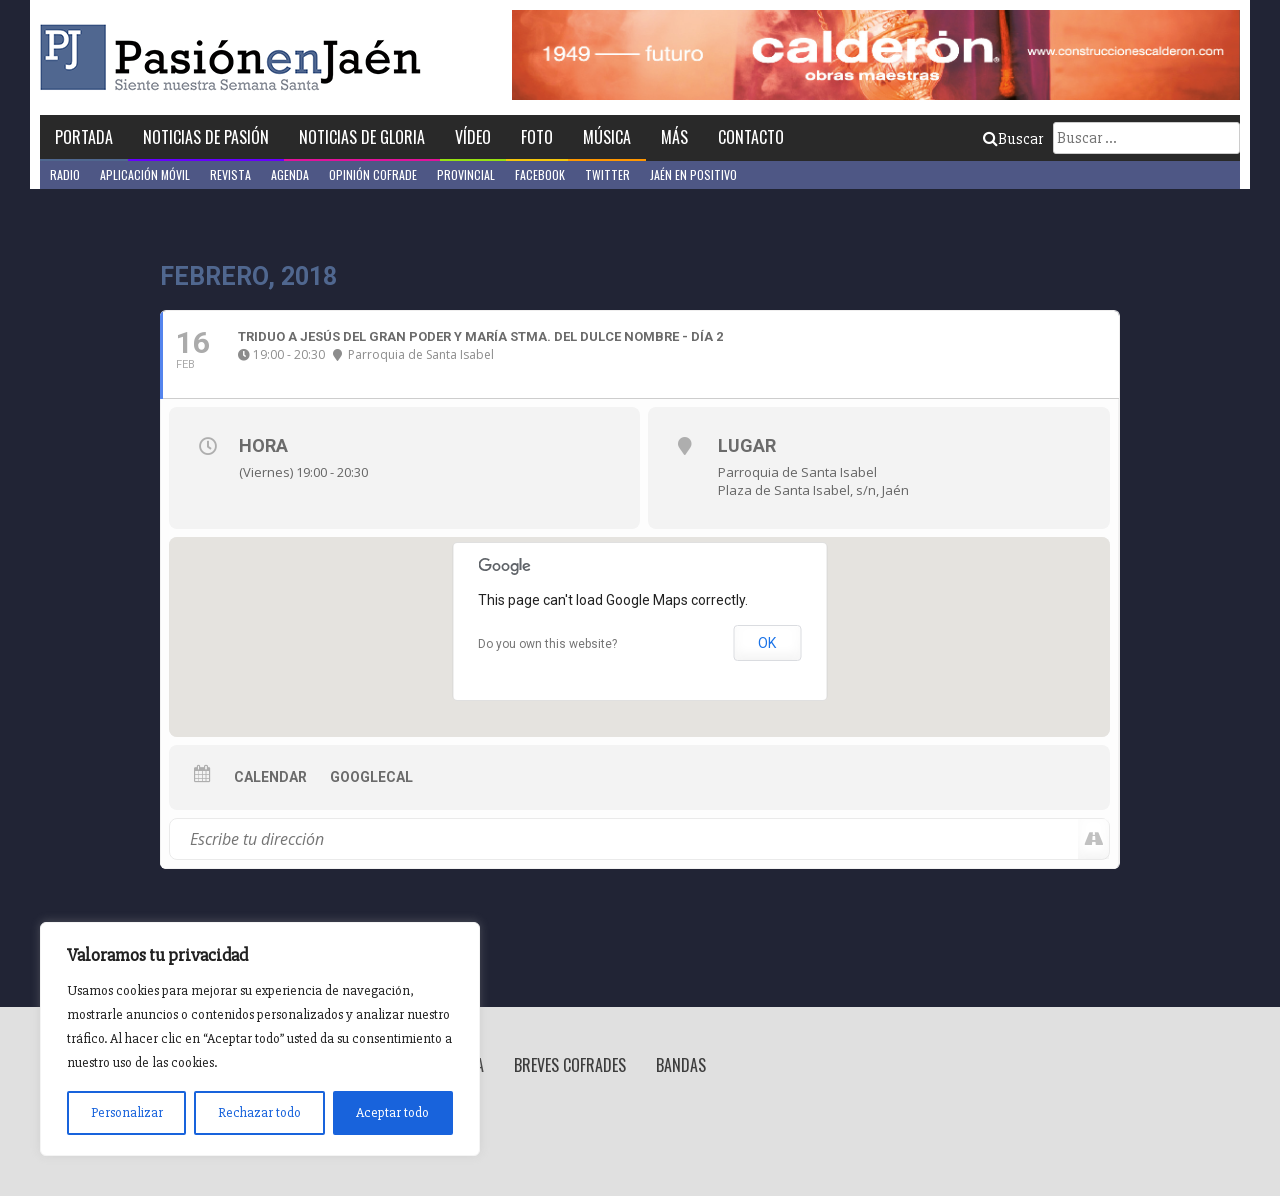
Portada (84, 137)
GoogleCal (371, 777)
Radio (65, 174)
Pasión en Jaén (236, 57)
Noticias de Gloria (362, 137)
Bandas (681, 1065)
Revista (230, 174)
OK (767, 643)
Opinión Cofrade (373, 174)
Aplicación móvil (145, 174)
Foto (537, 137)
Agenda (290, 174)
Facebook (540, 174)
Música (607, 137)
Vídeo (473, 137)
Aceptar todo (392, 1112)
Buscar (1013, 139)
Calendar (270, 777)
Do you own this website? (547, 644)
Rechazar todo (259, 1112)
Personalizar (127, 1112)
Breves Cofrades (570, 1065)
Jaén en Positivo (693, 174)
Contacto (751, 137)
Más (674, 137)
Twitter (607, 174)
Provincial (466, 174)
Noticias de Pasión (206, 137)
